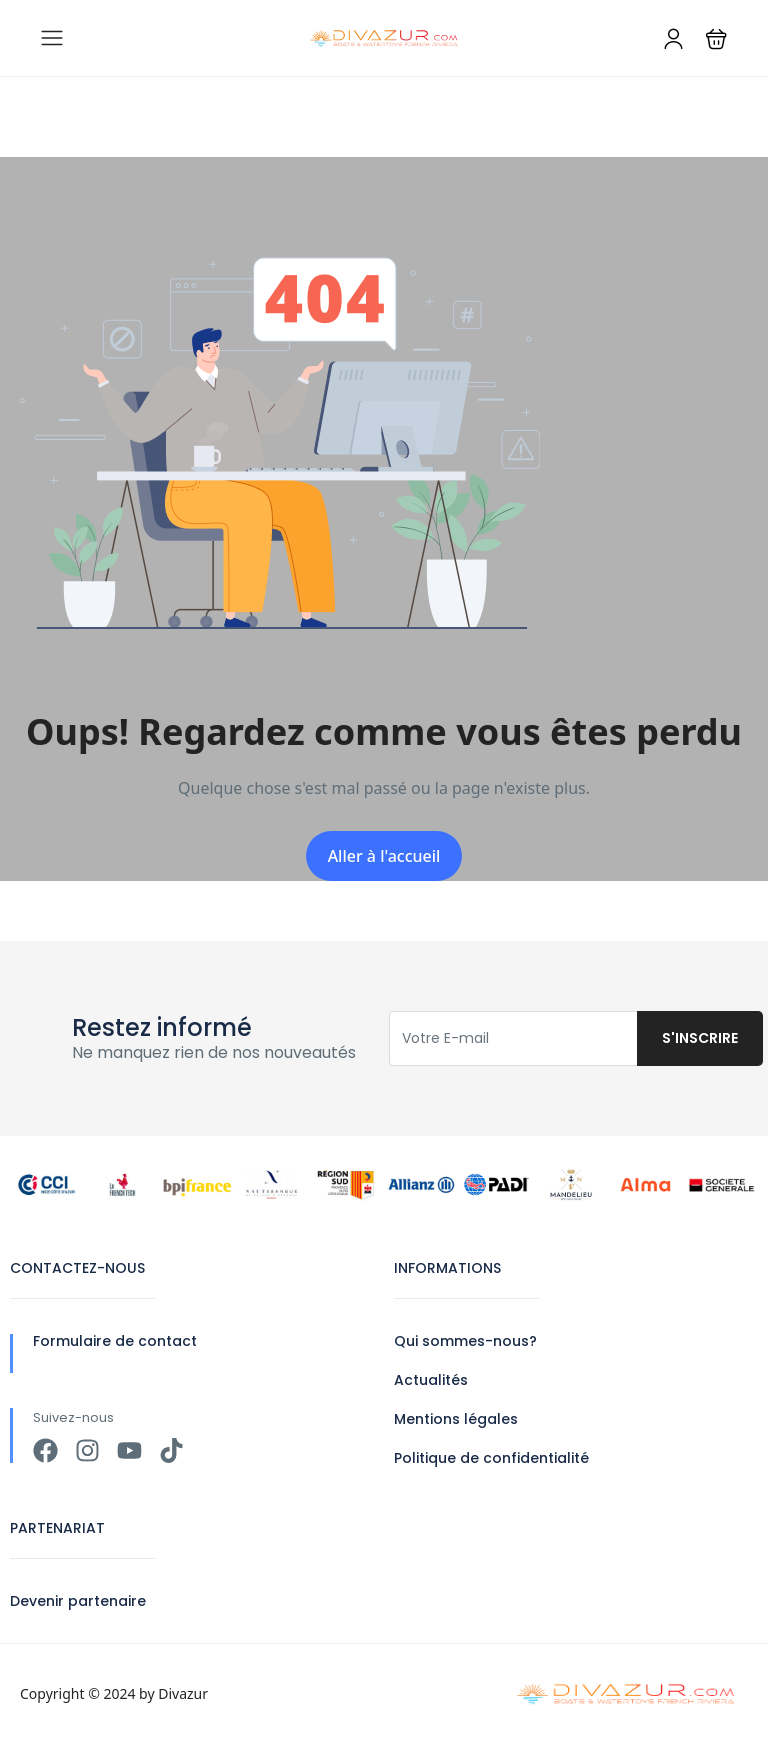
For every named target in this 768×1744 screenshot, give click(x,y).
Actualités (431, 1380)
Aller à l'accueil (384, 856)
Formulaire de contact (115, 1341)
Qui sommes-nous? (465, 1341)
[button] (716, 38)
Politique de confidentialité (491, 1458)
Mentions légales (456, 1419)
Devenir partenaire (78, 1601)
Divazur (183, 1693)
